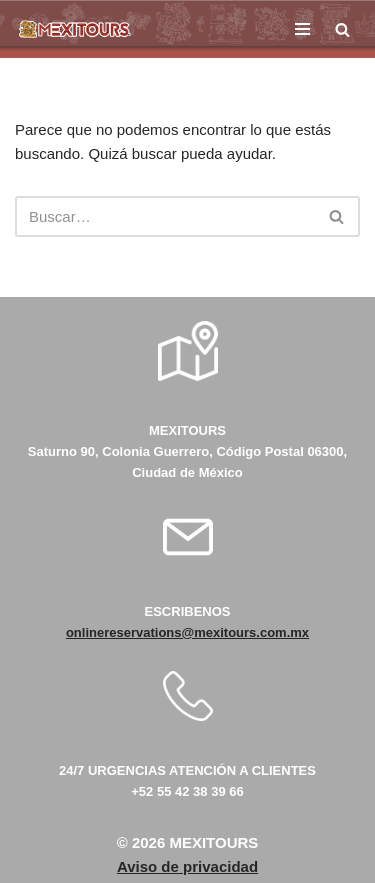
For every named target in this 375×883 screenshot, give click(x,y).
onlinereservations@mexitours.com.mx (187, 632)
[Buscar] (342, 29)
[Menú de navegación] (302, 29)
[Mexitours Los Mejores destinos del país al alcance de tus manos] (75, 29)
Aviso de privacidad (187, 866)
